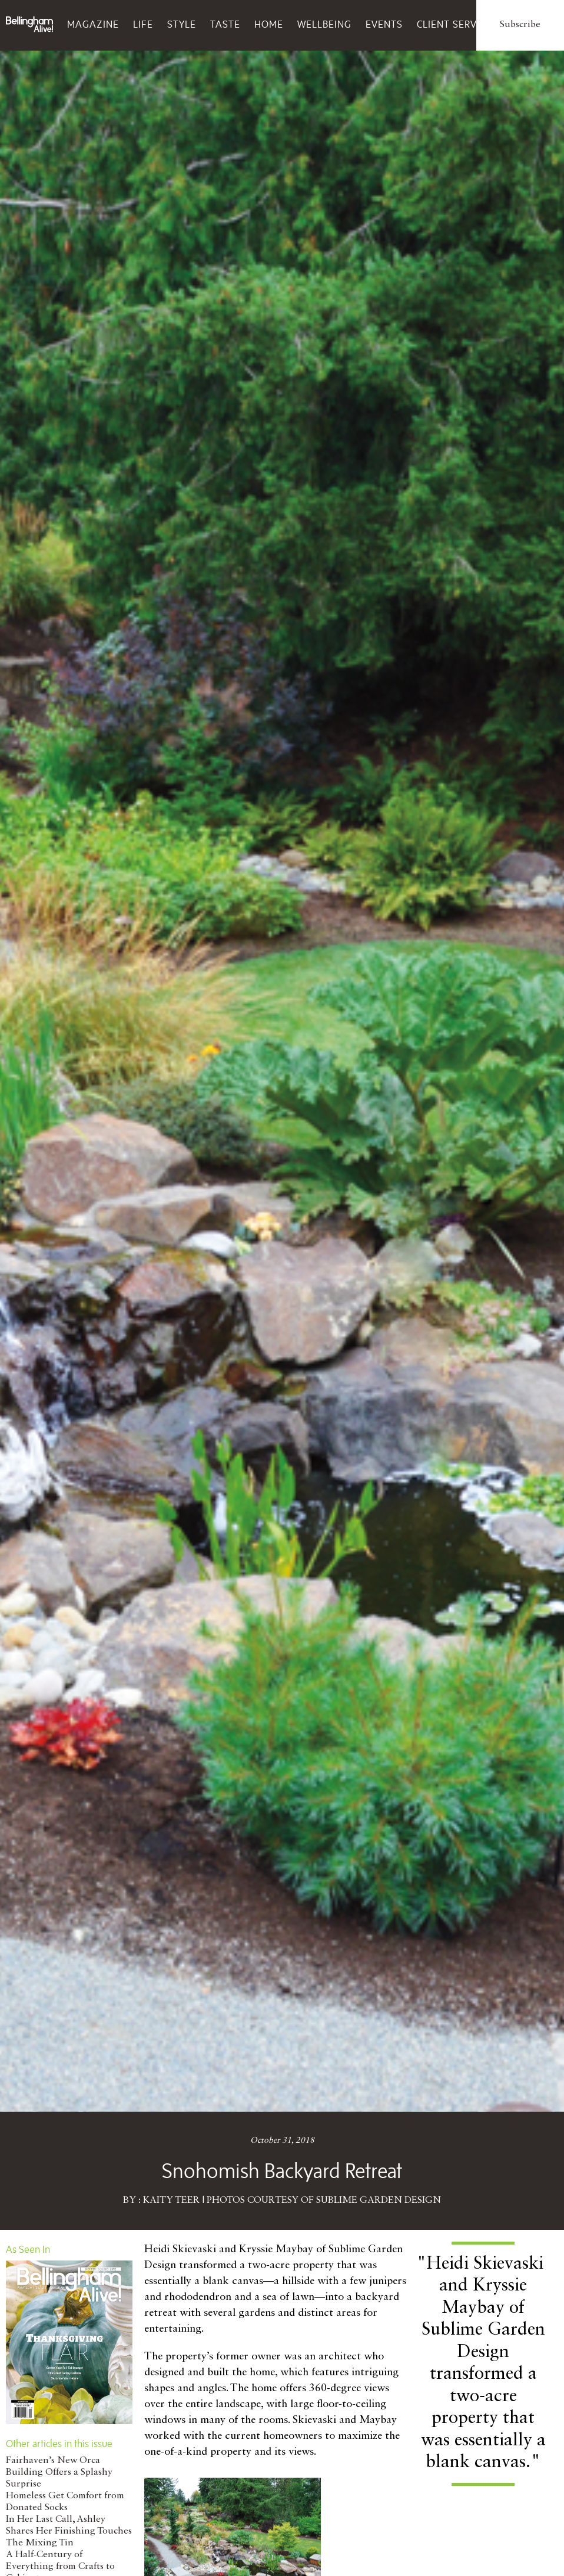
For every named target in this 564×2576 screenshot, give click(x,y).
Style (181, 24)
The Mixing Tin (40, 2543)
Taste (225, 24)
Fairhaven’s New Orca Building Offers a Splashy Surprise (59, 2472)
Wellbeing (324, 24)
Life (143, 24)
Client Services (457, 24)
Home (268, 24)
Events (384, 24)
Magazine (93, 24)
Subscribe (520, 24)
